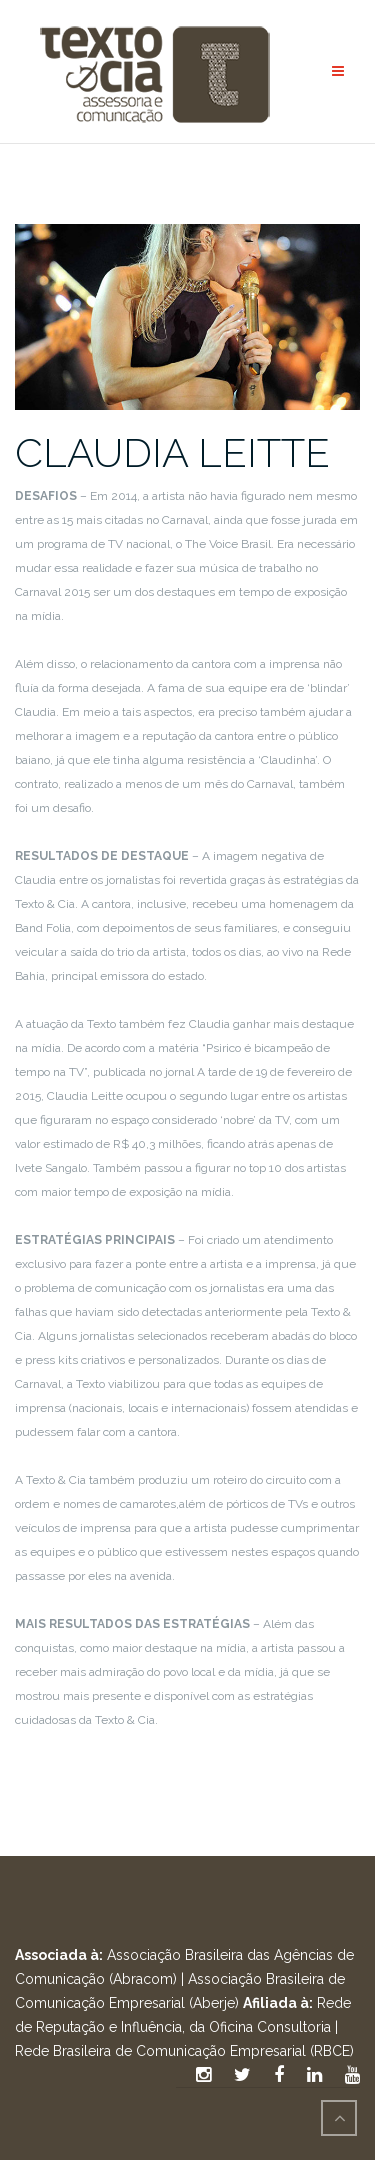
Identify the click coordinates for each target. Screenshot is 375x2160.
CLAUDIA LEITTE (172, 452)
